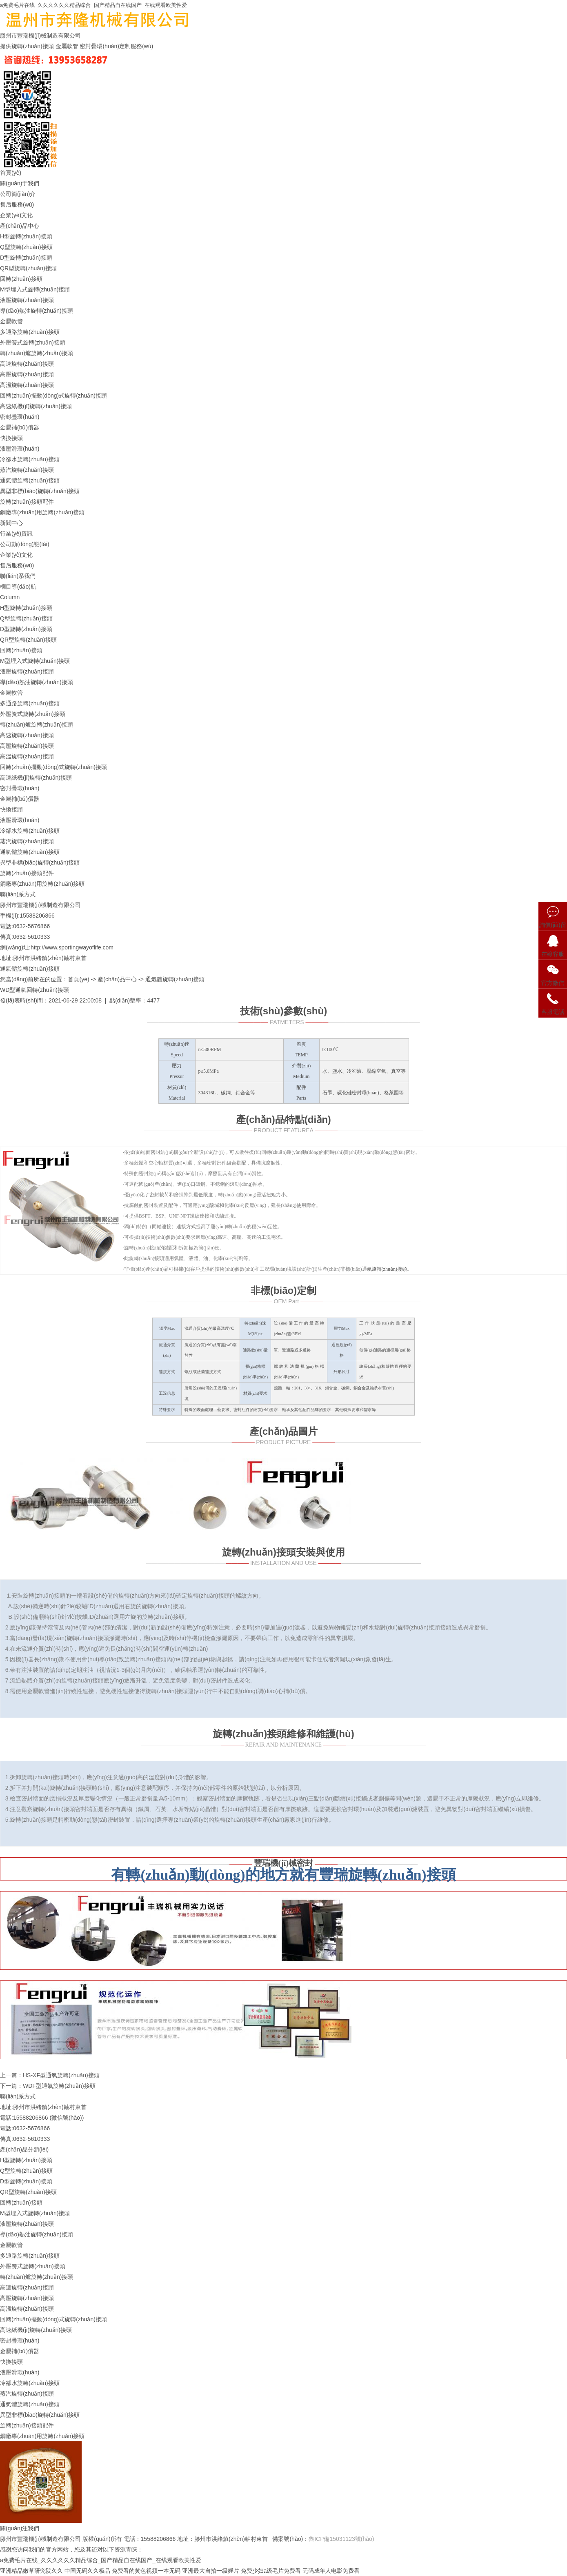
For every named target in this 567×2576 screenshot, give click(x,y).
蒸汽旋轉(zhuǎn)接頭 (27, 470)
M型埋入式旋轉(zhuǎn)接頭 (35, 289)
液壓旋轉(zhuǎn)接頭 (27, 300)
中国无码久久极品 (87, 2570)
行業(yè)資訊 (16, 533)
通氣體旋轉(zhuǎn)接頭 (30, 480)
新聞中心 (11, 523)
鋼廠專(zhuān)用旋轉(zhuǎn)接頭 (42, 512)
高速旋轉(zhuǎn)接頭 (27, 363)
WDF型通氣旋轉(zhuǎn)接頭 (59, 2086)
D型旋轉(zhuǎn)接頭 (26, 257)
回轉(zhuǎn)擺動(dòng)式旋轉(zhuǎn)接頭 (53, 395)
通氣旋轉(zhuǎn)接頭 (384, 1269)
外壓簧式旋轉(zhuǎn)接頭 (32, 342)
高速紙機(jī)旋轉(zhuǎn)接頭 (36, 406)
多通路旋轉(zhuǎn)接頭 (30, 332)
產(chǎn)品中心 (19, 225)
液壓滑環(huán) (19, 448)
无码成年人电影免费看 (331, 2570)
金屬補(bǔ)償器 (19, 427)
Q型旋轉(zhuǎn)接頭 (26, 247)
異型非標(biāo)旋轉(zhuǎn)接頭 (40, 491)
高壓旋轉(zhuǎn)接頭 (27, 374)
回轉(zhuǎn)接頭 (21, 279)
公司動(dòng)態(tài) (24, 544)
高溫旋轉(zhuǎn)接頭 (27, 385)
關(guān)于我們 (19, 183)
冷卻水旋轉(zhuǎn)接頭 (30, 459)
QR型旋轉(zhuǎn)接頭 (28, 268)
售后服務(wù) (17, 204)
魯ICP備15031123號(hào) (341, 2539)
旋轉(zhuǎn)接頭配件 (27, 501)
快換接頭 (11, 438)
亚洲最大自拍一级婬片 (210, 2570)
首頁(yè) (10, 172)
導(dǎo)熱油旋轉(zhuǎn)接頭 (36, 310)
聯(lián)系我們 (18, 576)
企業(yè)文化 (16, 215)
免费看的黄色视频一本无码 (146, 2570)
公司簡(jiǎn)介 (18, 194)
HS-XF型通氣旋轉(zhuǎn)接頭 (61, 2075)
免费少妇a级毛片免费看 (271, 2570)
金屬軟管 (11, 321)
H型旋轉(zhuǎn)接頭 (26, 236)
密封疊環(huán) (19, 416)
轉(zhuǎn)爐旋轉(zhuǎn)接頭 (36, 353)
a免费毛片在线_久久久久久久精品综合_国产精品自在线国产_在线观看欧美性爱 (93, 5)
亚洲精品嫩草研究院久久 (31, 2570)
